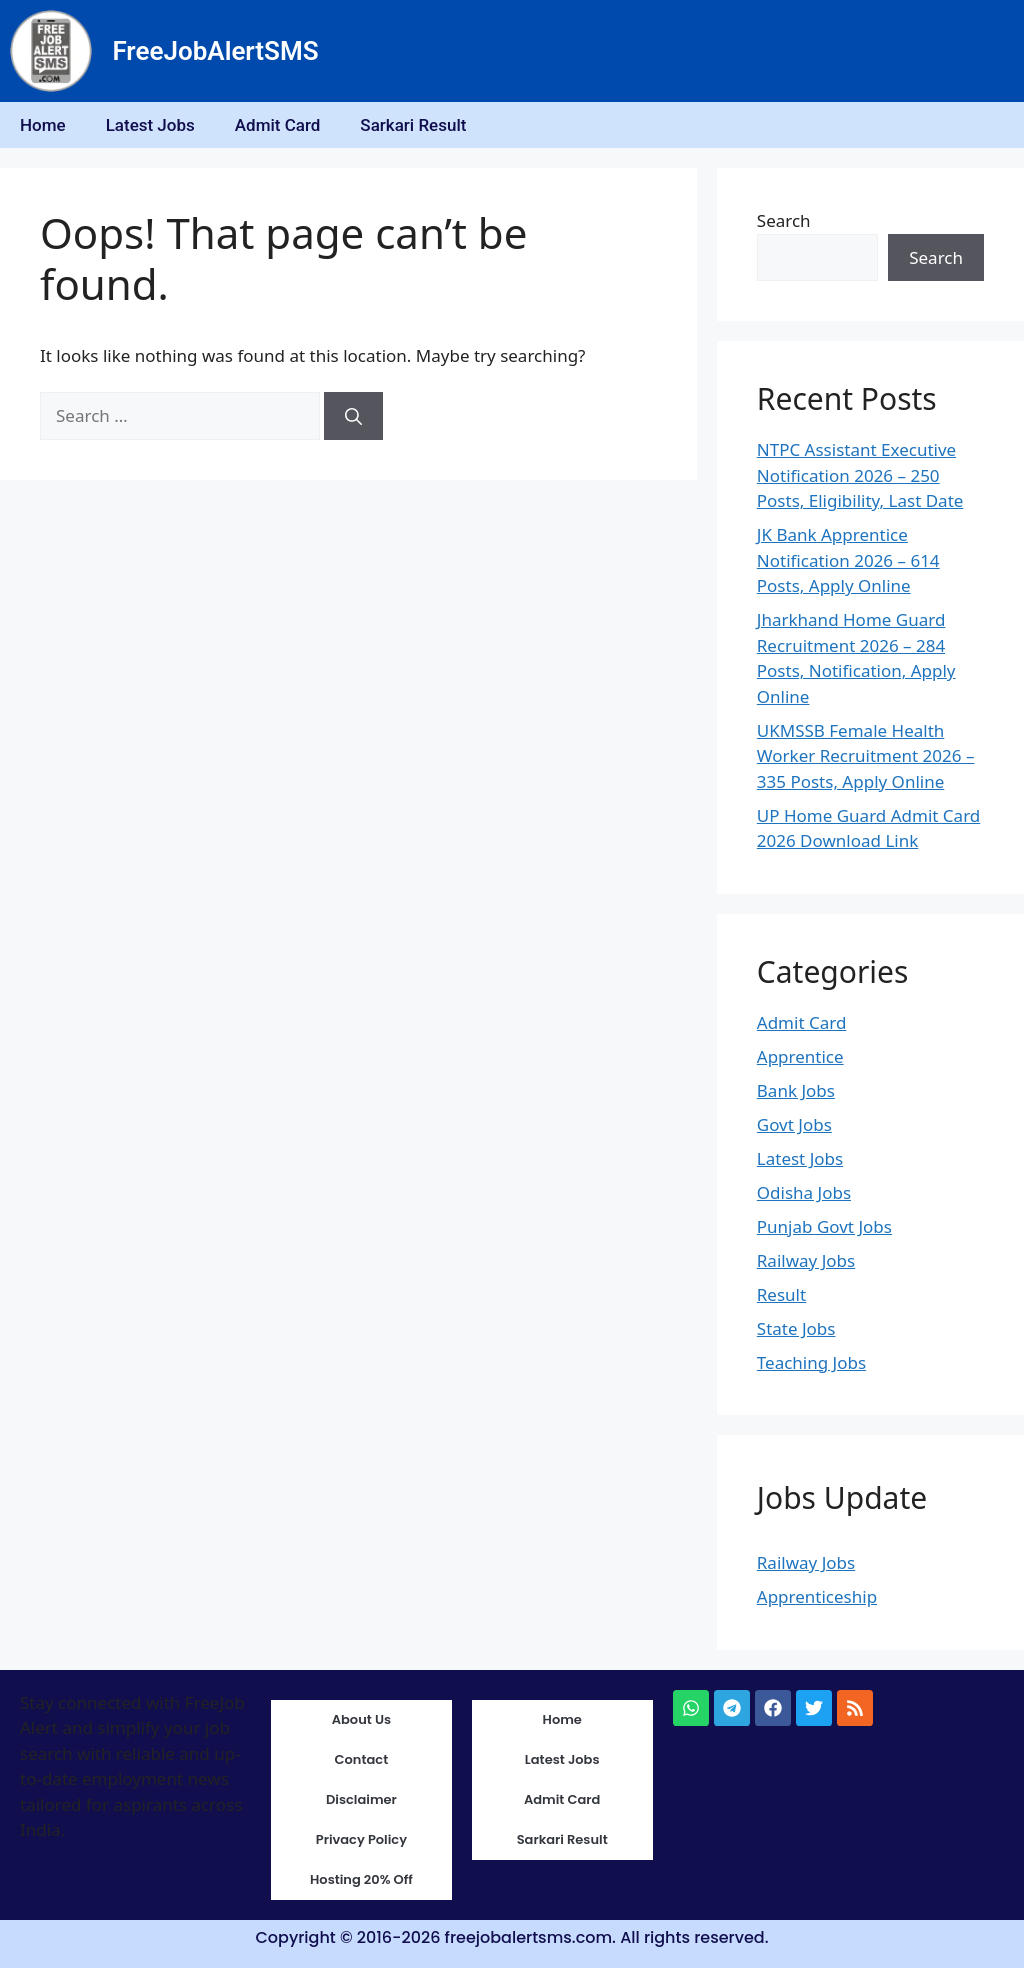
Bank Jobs (796, 1090)
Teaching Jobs (811, 1362)
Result (781, 1294)
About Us (361, 1719)
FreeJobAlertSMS (215, 51)
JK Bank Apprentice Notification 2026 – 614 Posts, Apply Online (848, 560)
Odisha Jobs (804, 1192)
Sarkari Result (413, 125)
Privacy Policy (361, 1839)
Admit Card (278, 125)
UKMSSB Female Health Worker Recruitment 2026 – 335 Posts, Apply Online (866, 756)
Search (784, 220)
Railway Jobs (806, 1260)
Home (43, 125)
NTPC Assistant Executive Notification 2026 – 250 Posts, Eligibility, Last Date (860, 475)
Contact (362, 1759)
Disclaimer (361, 1799)
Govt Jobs (794, 1124)
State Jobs (796, 1328)
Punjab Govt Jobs (824, 1226)
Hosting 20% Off (361, 1879)
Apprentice (800, 1056)
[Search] (353, 416)
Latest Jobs (150, 125)
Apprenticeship (817, 1596)
